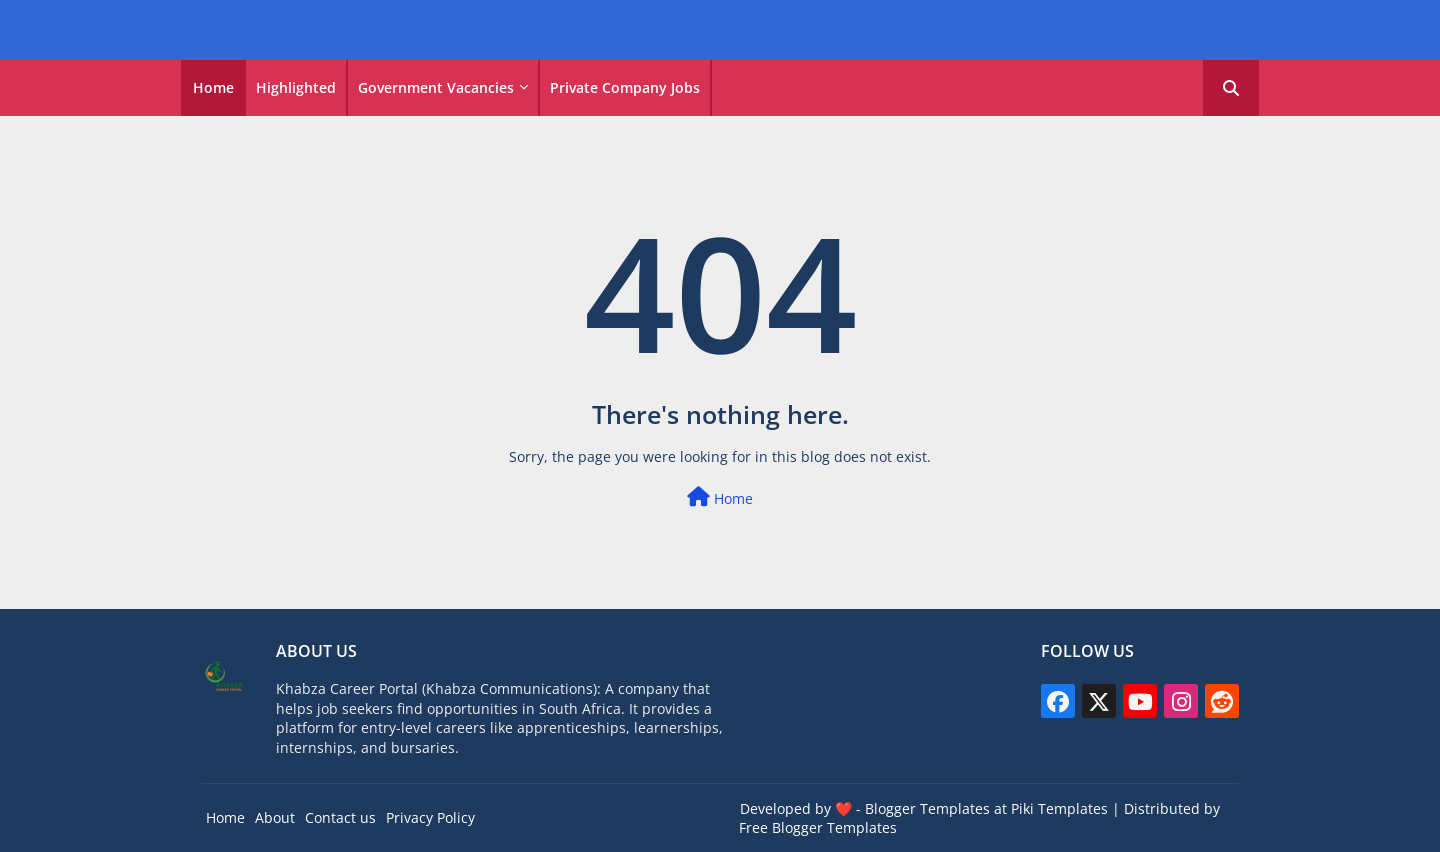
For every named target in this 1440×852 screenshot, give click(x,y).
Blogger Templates (927, 808)
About (275, 817)
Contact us (340, 817)
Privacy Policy (430, 817)
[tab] (213, 88)
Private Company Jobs (625, 87)
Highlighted (296, 87)
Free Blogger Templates (818, 827)
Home (213, 87)
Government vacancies (436, 87)
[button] (1231, 88)
